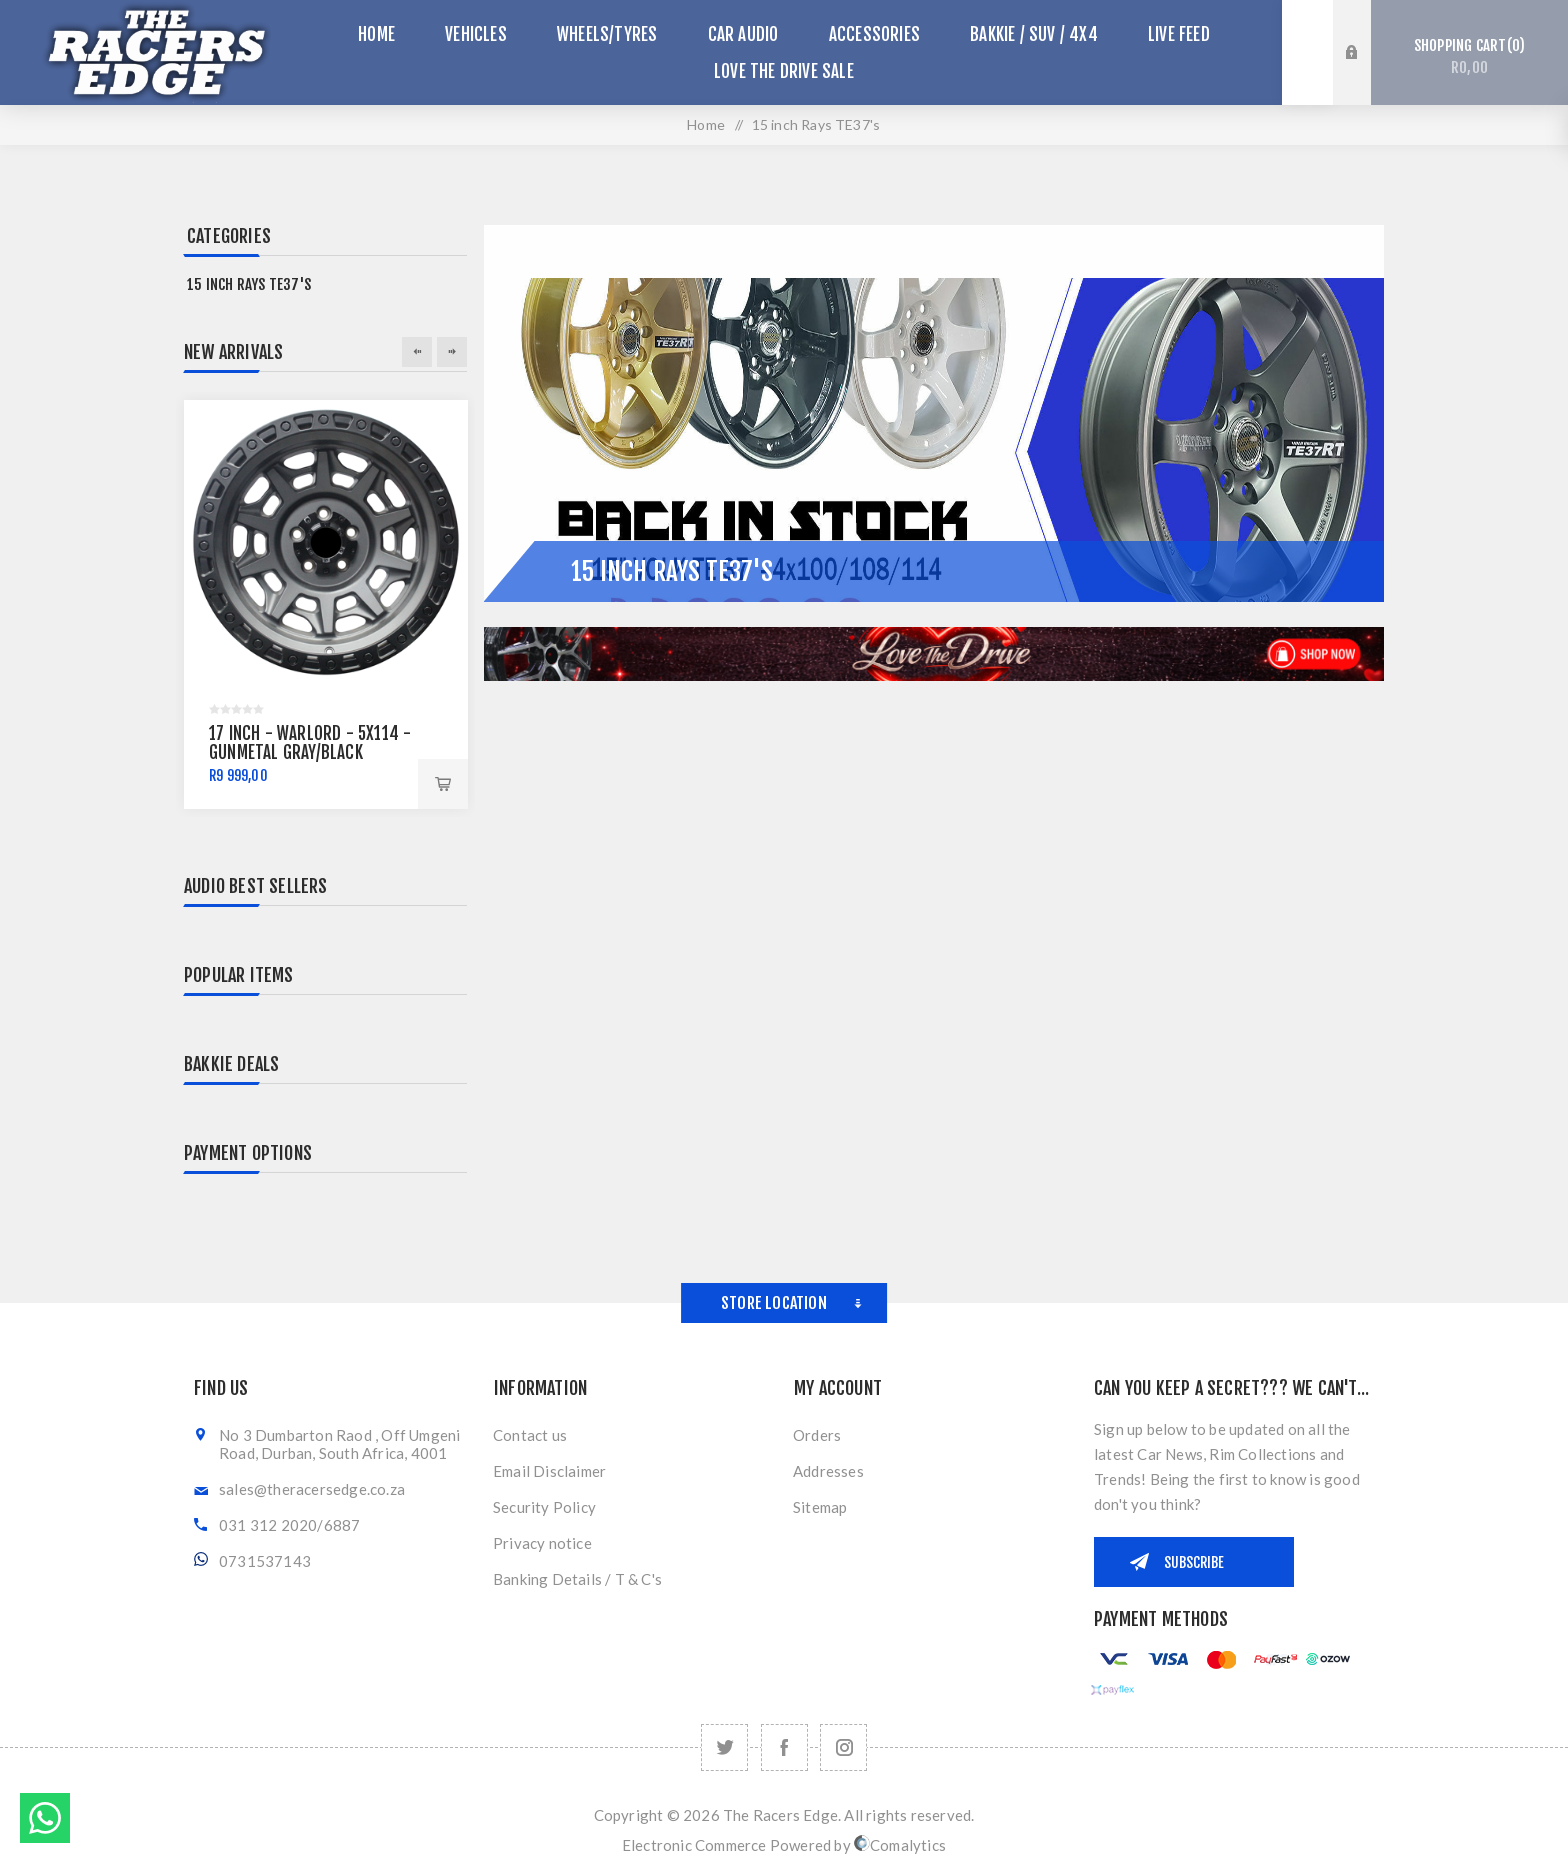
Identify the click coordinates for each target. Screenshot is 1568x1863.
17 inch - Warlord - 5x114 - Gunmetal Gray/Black (310, 743)
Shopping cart (1469, 57)
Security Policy (544, 1507)
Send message (45, 1818)
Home (706, 124)
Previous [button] (417, 352)
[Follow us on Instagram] (843, 1747)
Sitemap (820, 1507)
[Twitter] (724, 1747)
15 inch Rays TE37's (249, 284)
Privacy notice (542, 1543)
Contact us (530, 1435)
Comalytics (900, 1845)
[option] (326, 604)
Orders (817, 1435)
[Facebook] (784, 1747)
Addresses (828, 1471)
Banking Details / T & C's (577, 1579)
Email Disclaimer (549, 1471)
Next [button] (452, 352)
